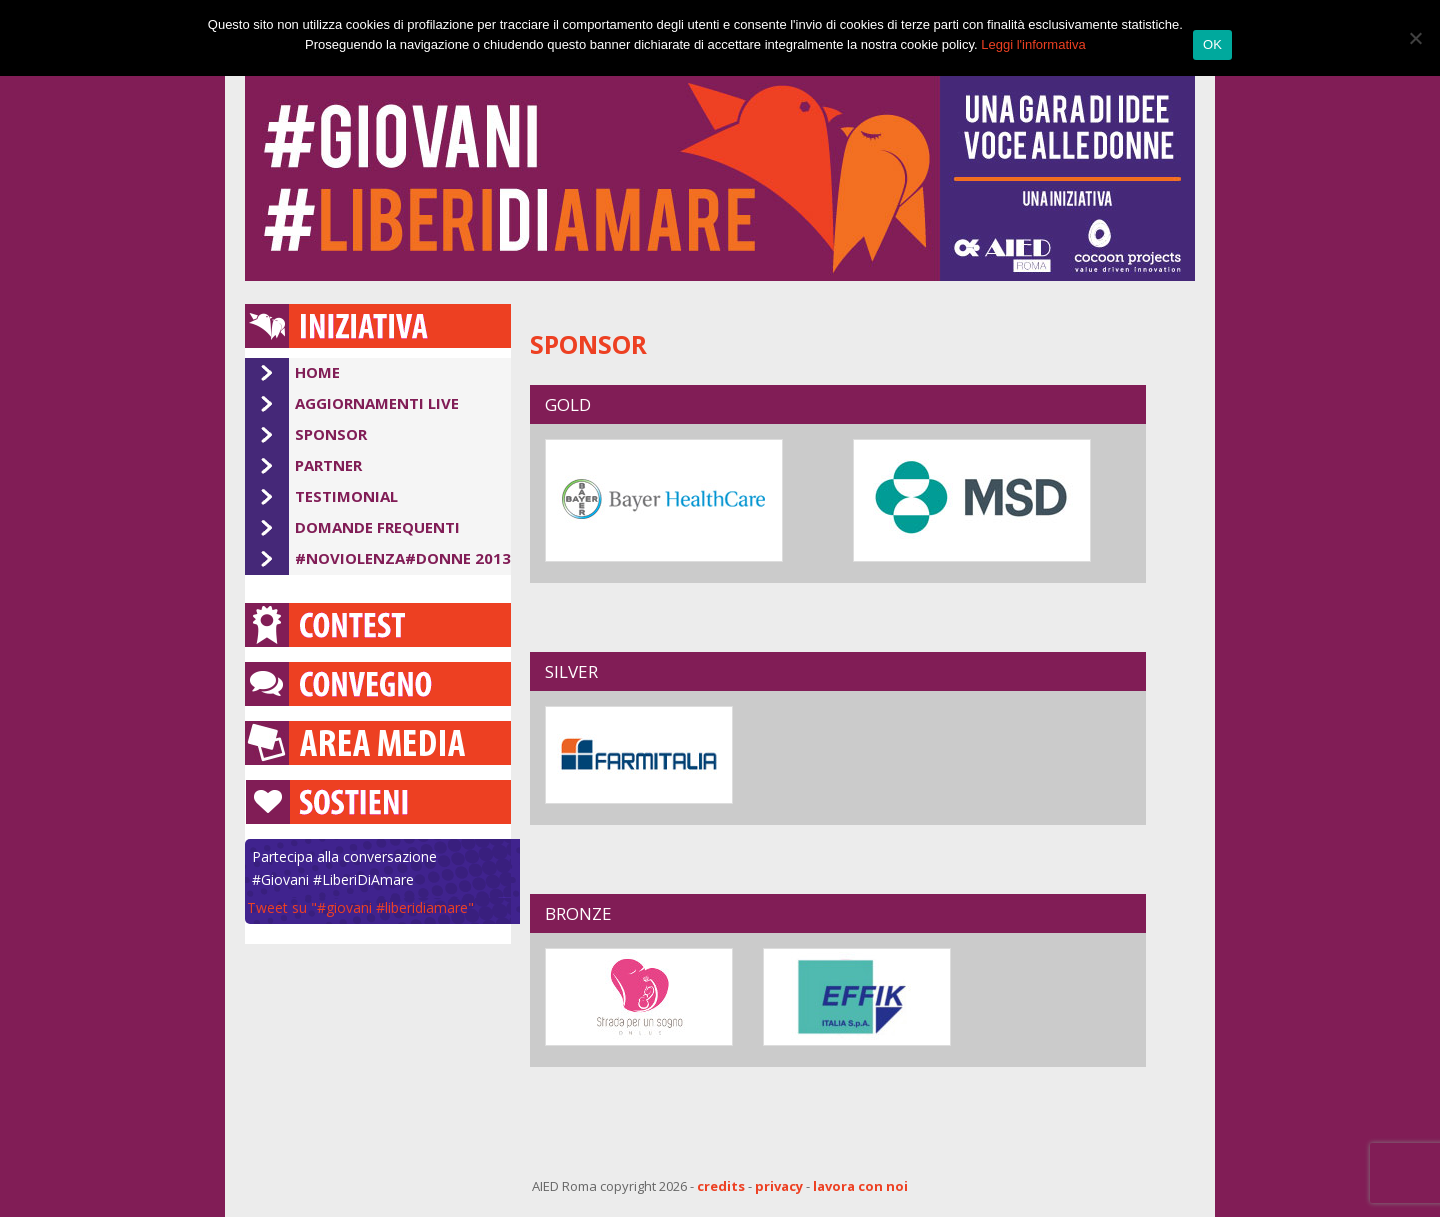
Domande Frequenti (377, 527)
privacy (779, 1186)
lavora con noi (860, 1186)
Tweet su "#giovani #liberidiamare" (360, 907)
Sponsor (331, 434)
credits (721, 1186)
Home (317, 372)
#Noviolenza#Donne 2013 (403, 558)
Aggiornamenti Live (377, 403)
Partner (328, 465)
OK (1212, 44)
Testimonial (346, 496)
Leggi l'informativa (1033, 44)
